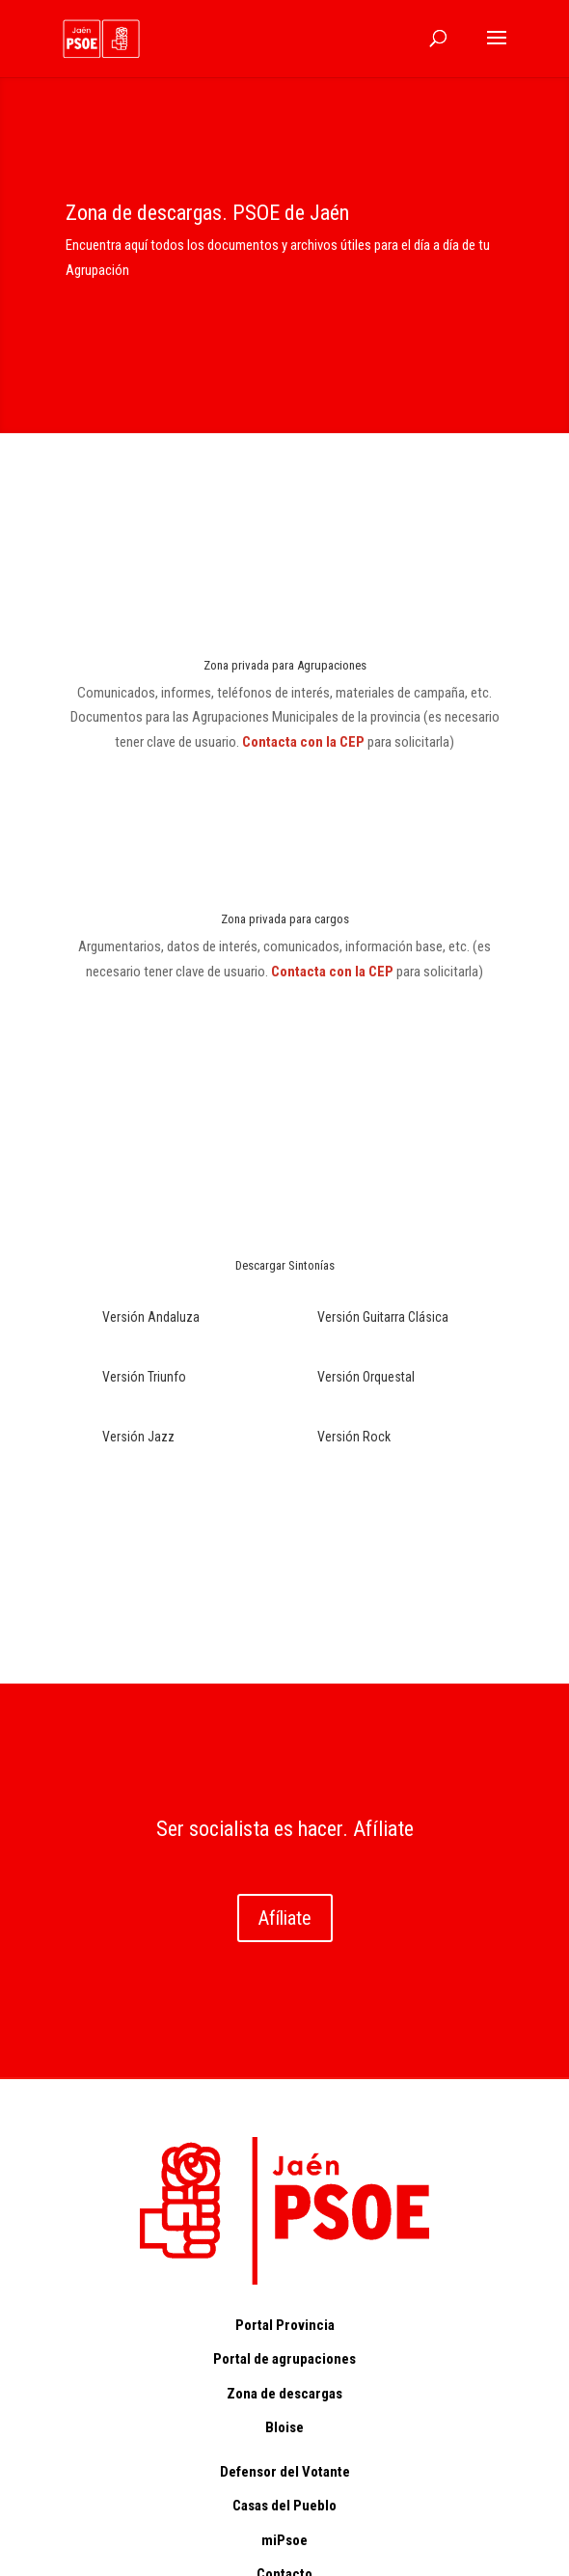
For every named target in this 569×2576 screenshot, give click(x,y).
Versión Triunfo (144, 1376)
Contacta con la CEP (304, 742)
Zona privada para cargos (285, 919)
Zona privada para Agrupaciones (284, 665)
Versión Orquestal (366, 1376)
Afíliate (285, 1918)
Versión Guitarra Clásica (382, 1317)
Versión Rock (354, 1436)
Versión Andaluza (151, 1317)
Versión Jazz (138, 1436)
